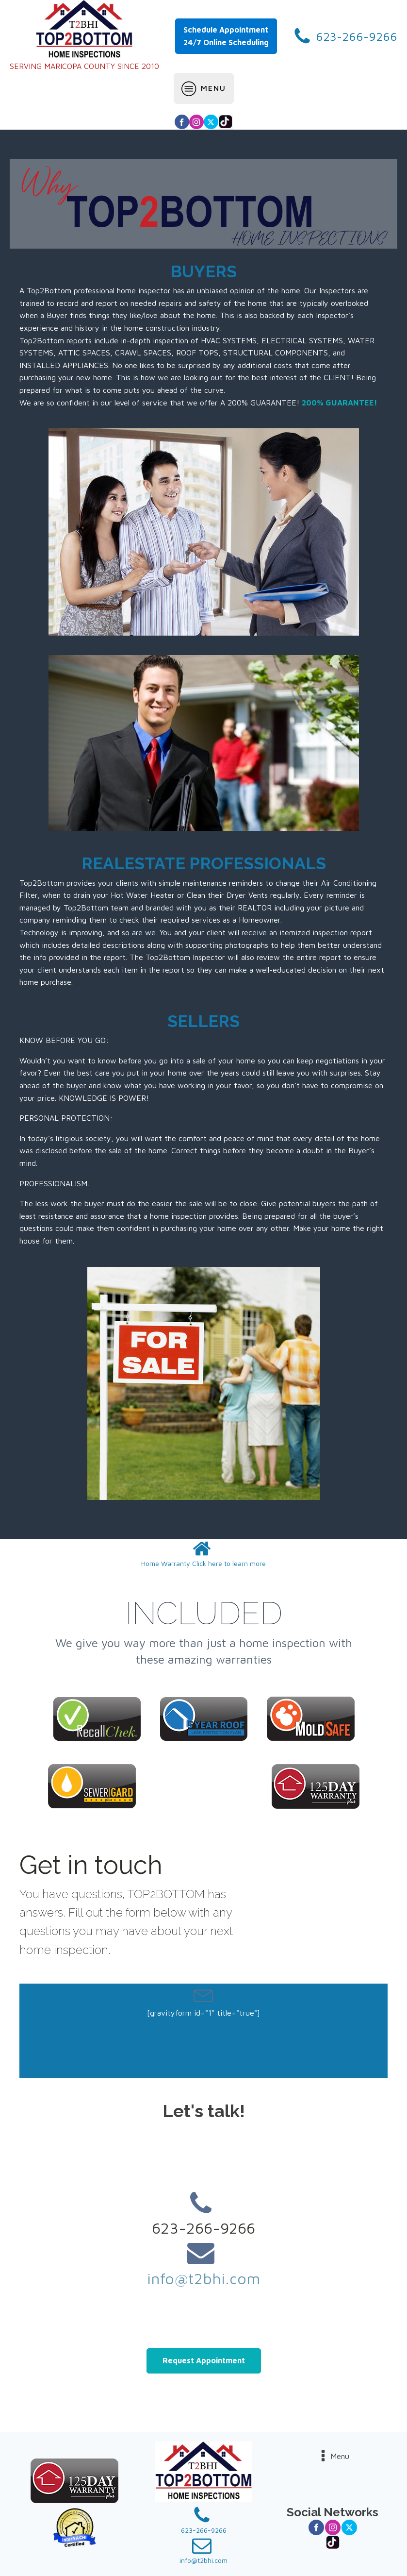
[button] (203, 1554)
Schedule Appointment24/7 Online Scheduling (226, 36)
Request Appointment (204, 2360)
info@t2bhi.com (203, 2278)
